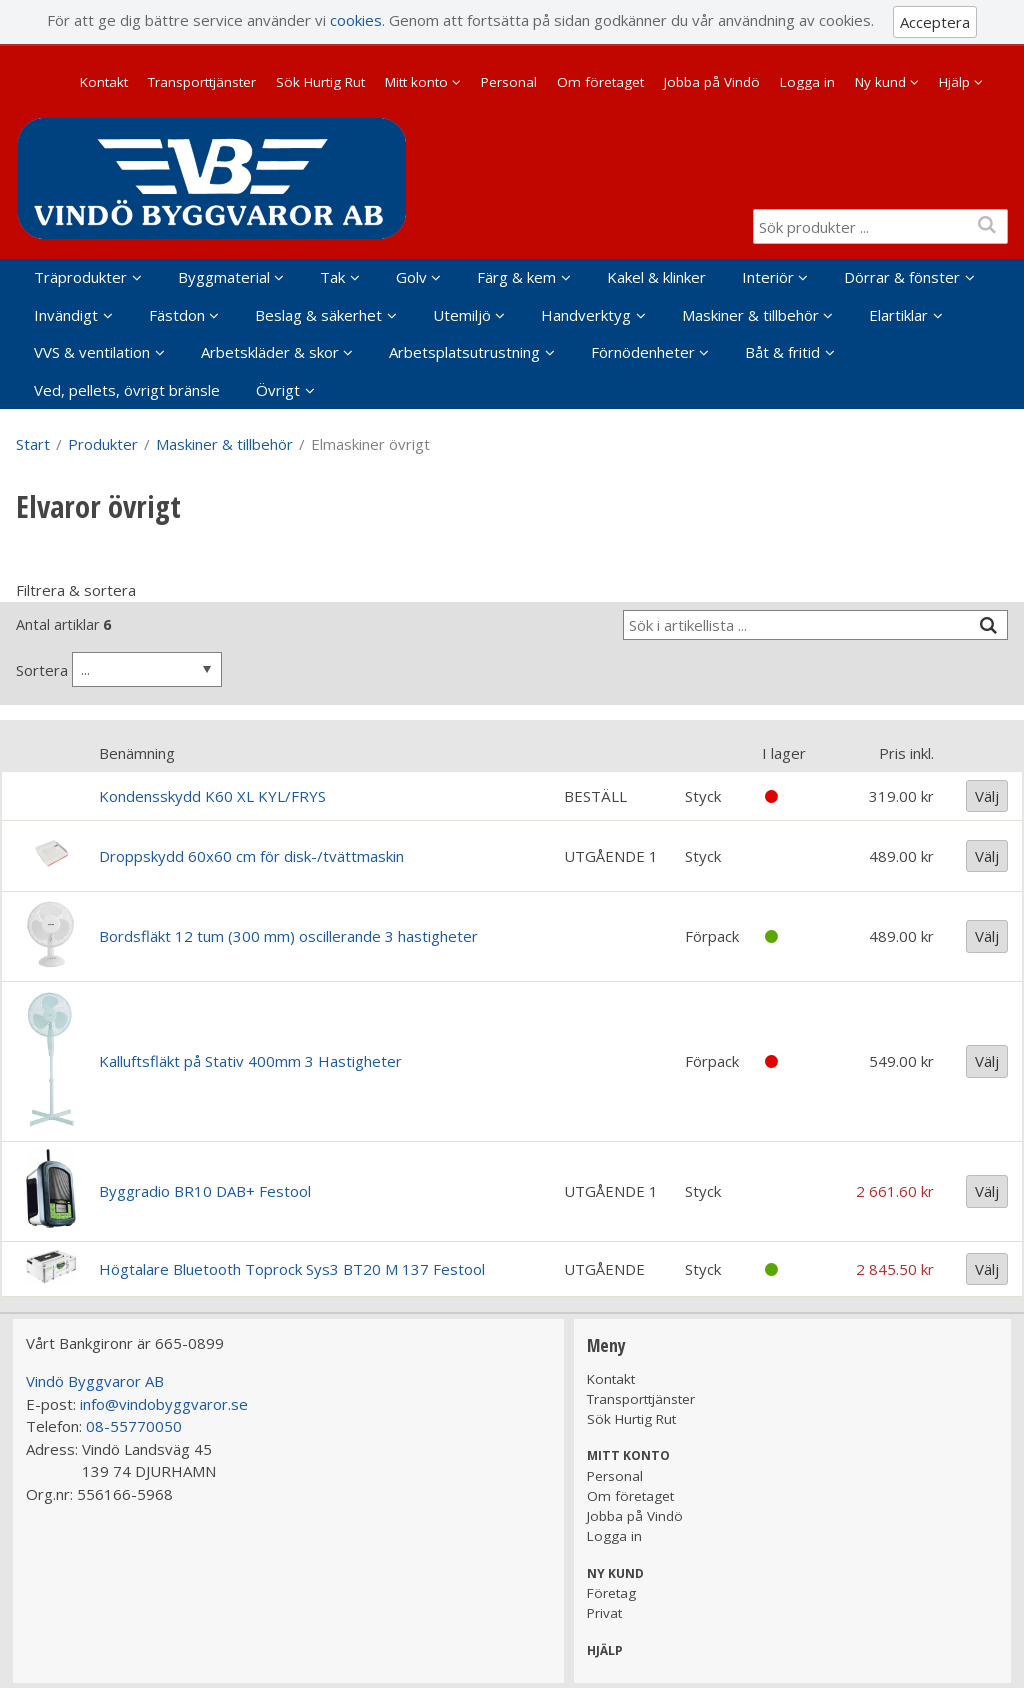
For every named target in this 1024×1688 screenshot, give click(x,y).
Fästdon (177, 315)
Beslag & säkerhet (318, 315)
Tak (332, 277)
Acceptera (935, 22)
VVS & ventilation (92, 352)
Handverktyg (586, 315)
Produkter (103, 444)
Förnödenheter (643, 352)
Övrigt (278, 390)
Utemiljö (462, 315)
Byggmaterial (224, 277)
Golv (411, 277)
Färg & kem (516, 277)
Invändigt (66, 315)
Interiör (768, 277)
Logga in (807, 82)
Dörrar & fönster (902, 277)
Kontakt (104, 82)
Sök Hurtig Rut (320, 82)
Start (33, 444)
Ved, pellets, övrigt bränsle (127, 390)
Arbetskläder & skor (270, 352)
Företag (611, 1593)
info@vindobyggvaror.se (164, 1404)
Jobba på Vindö (712, 82)
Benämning (137, 753)
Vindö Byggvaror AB (95, 1381)
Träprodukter (80, 277)
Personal (509, 82)
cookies (356, 20)
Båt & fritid (782, 352)
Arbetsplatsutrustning (464, 352)
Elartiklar (898, 315)
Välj (987, 796)
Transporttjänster (202, 82)
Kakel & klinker (656, 277)
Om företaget (600, 82)
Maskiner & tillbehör (750, 315)
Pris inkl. (906, 753)
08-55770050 (134, 1426)
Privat (604, 1613)
